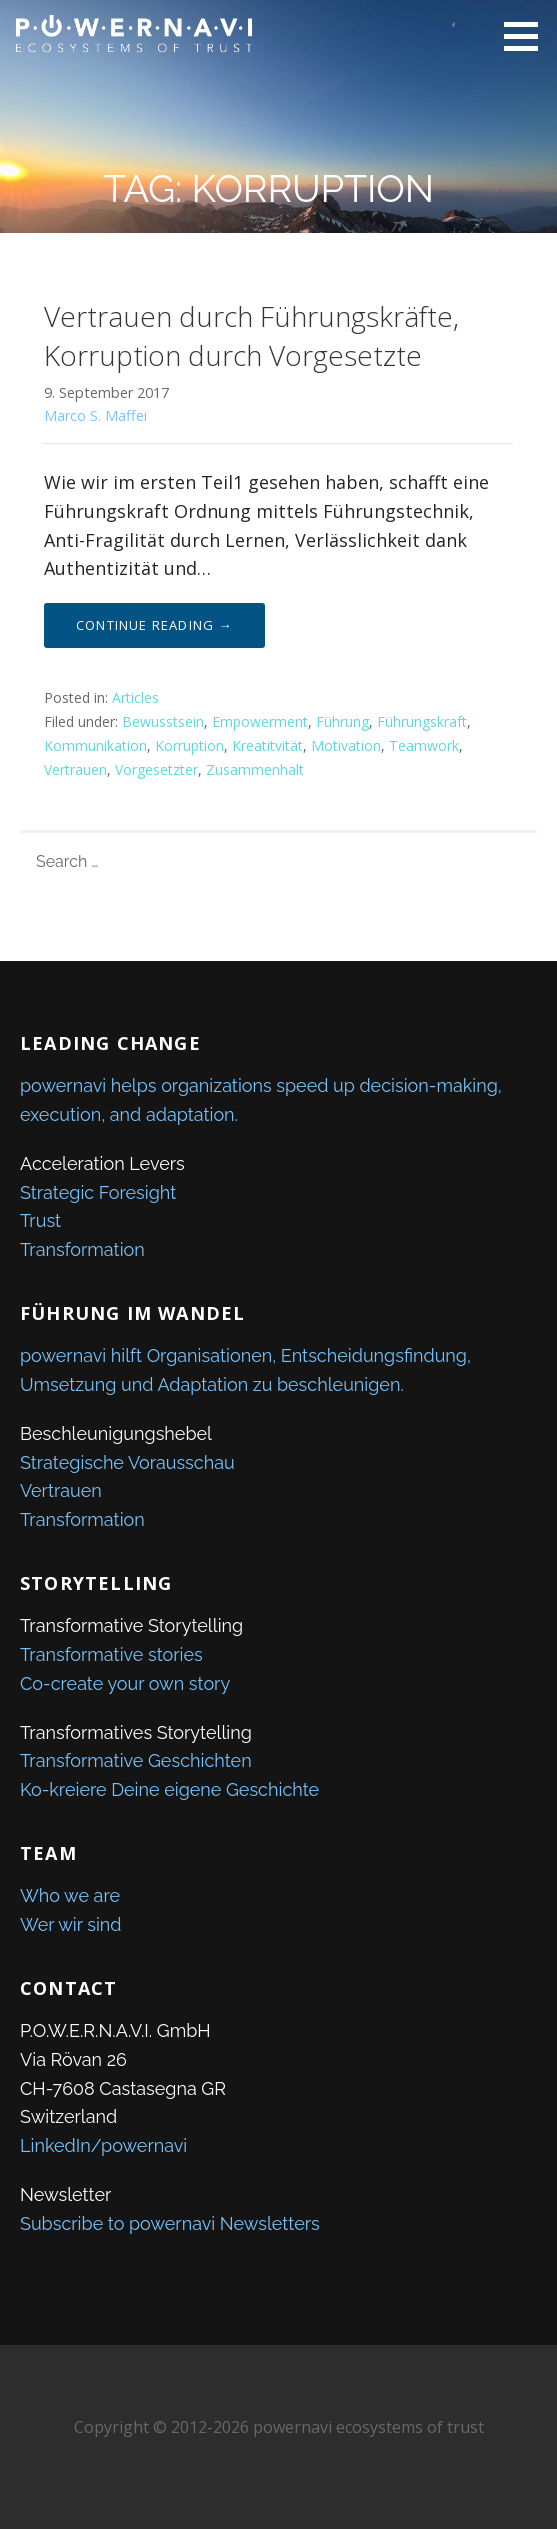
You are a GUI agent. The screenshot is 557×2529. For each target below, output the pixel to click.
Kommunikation (95, 745)
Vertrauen (75, 769)
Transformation (82, 1249)
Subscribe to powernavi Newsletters (170, 2223)
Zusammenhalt (255, 769)
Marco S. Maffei (95, 415)
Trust (40, 1220)
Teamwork (424, 745)
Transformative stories (111, 1654)
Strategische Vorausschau (127, 1462)
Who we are (70, 1895)
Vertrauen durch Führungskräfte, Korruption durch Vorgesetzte (251, 335)
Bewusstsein (163, 721)
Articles (135, 697)
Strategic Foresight (98, 1192)
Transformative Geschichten (136, 1760)
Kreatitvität (267, 745)
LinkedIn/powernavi (103, 2145)
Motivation (346, 745)
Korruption (189, 745)
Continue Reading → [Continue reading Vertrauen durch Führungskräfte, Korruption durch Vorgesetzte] (154, 625)
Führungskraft (422, 721)
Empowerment (260, 721)
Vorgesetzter (156, 769)
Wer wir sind (71, 1924)
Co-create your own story (125, 1683)
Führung (342, 721)
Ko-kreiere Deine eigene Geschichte (169, 1789)
